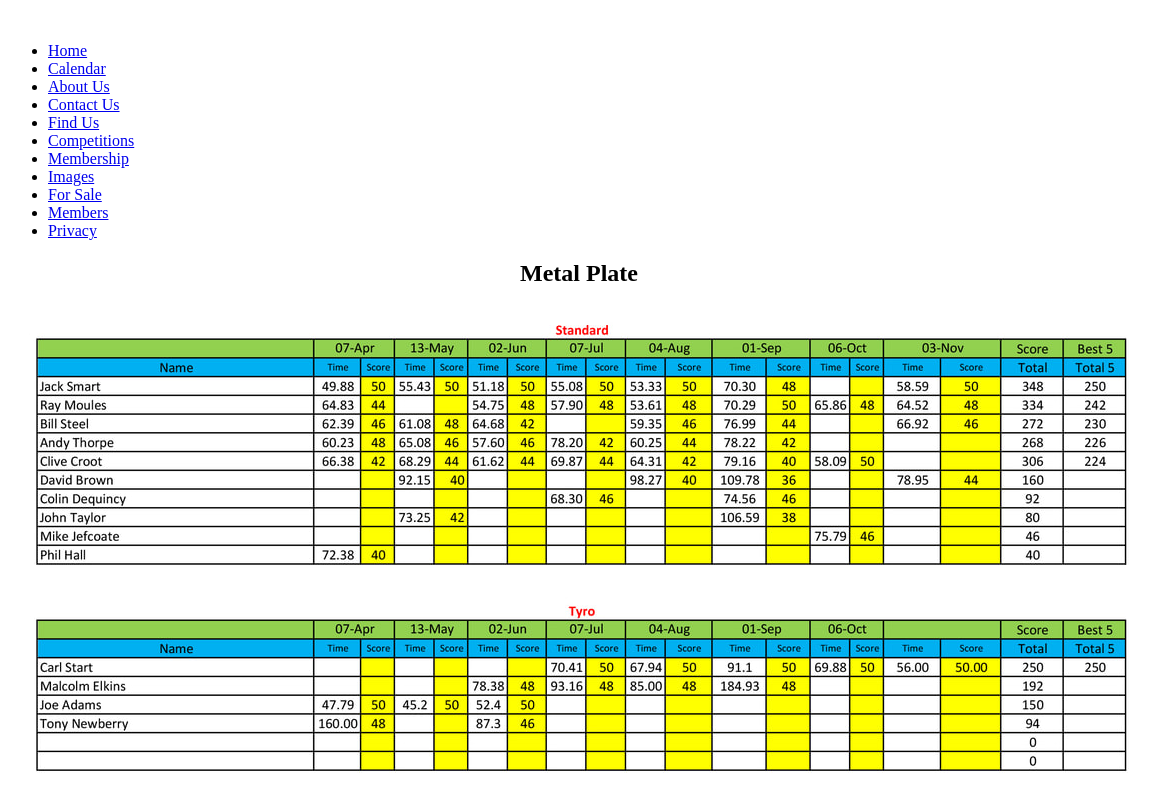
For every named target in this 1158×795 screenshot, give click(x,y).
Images (71, 176)
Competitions (91, 140)
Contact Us (84, 104)
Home (67, 50)
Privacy (72, 230)
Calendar (77, 68)
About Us (79, 86)
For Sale (75, 194)
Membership (88, 158)
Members (78, 212)
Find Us (73, 122)
